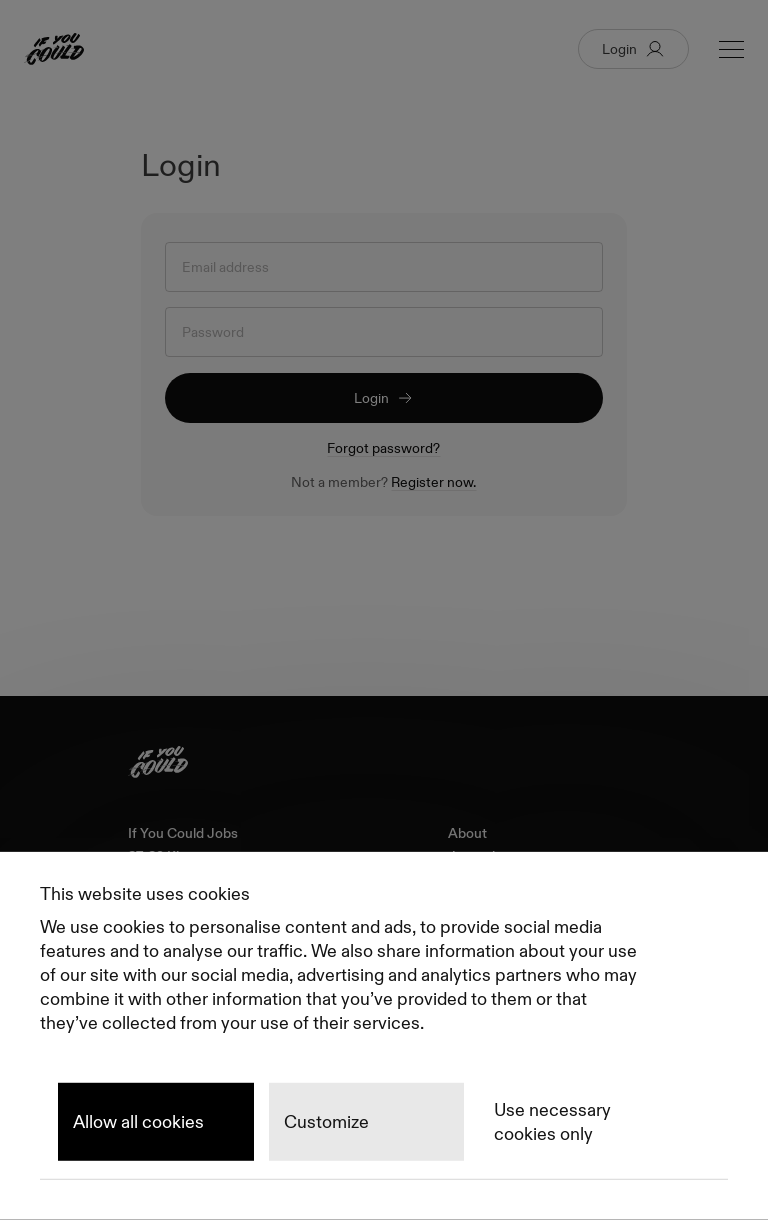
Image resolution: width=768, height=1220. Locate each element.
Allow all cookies (138, 1122)
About (467, 833)
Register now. (433, 482)
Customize (326, 1122)
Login (384, 398)
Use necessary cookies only (552, 1122)
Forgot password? (383, 448)
